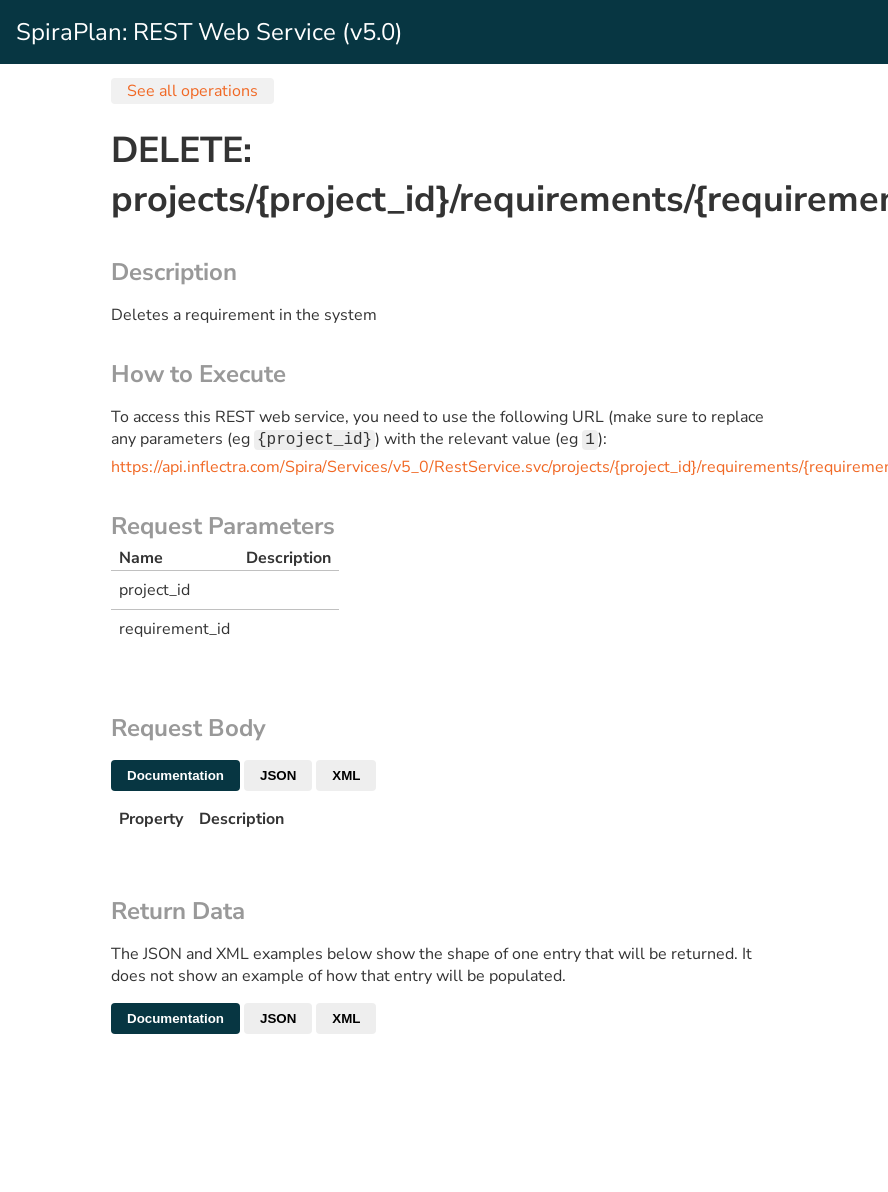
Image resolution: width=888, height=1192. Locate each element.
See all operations (192, 91)
